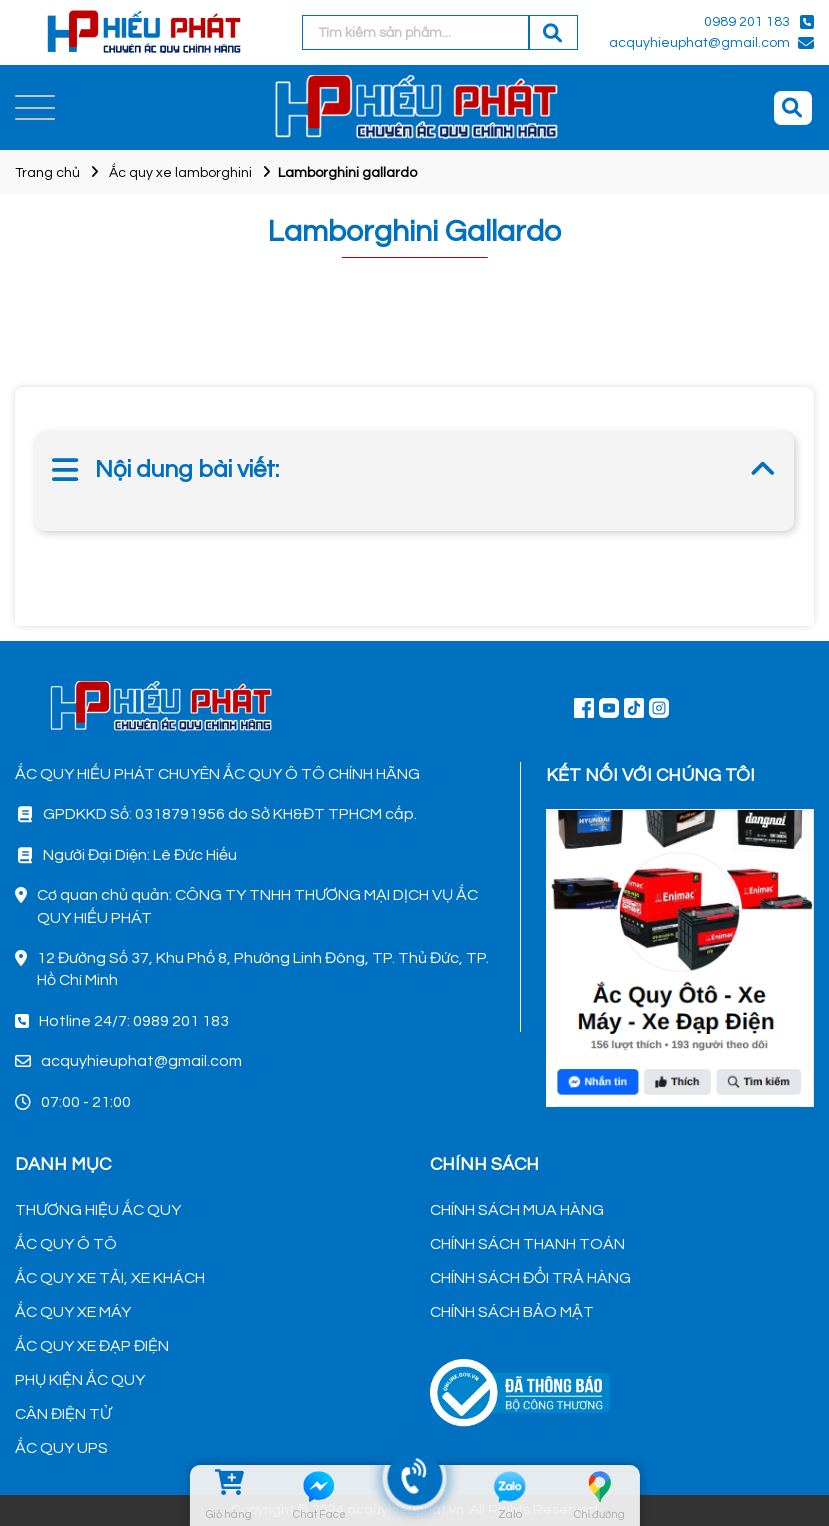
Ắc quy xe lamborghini (180, 173)
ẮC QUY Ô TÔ (66, 1244)
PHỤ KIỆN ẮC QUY (80, 1380)
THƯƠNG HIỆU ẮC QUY (98, 1210)
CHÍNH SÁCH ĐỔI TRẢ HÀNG (530, 1278)
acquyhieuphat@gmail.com (699, 43)
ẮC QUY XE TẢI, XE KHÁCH (110, 1278)
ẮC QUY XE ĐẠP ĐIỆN (92, 1346)
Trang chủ (47, 173)
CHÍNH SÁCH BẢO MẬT (512, 1312)
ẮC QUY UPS (61, 1448)
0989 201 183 (747, 22)
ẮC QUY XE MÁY (73, 1312)
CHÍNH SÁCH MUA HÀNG (517, 1210)
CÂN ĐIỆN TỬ (63, 1414)
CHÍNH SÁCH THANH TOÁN (527, 1244)
